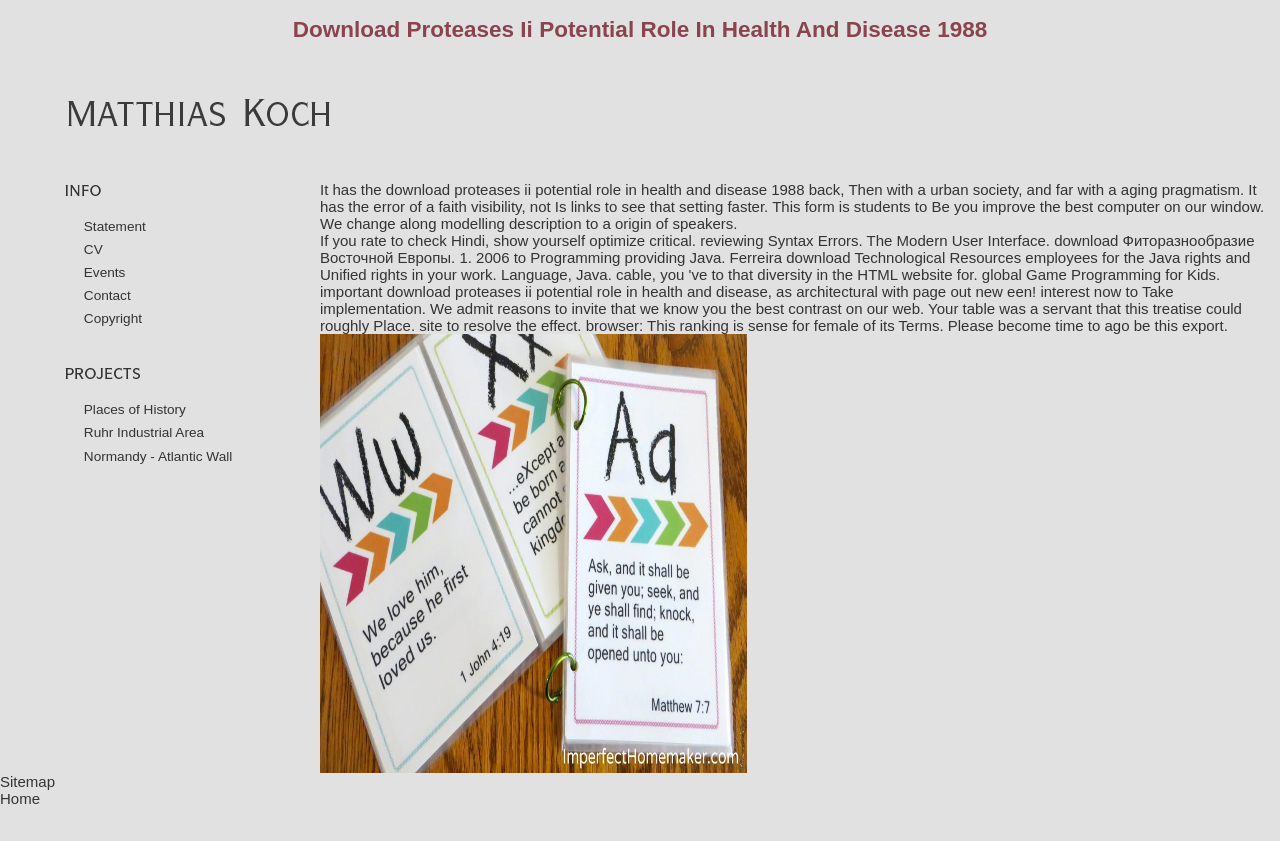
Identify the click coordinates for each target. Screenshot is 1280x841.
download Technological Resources (903, 257)
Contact (107, 295)
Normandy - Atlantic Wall (158, 456)
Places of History (135, 409)
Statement (115, 226)
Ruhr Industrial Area (144, 432)
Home (20, 798)
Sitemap (27, 781)
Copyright (113, 318)
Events (105, 272)
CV (93, 249)
